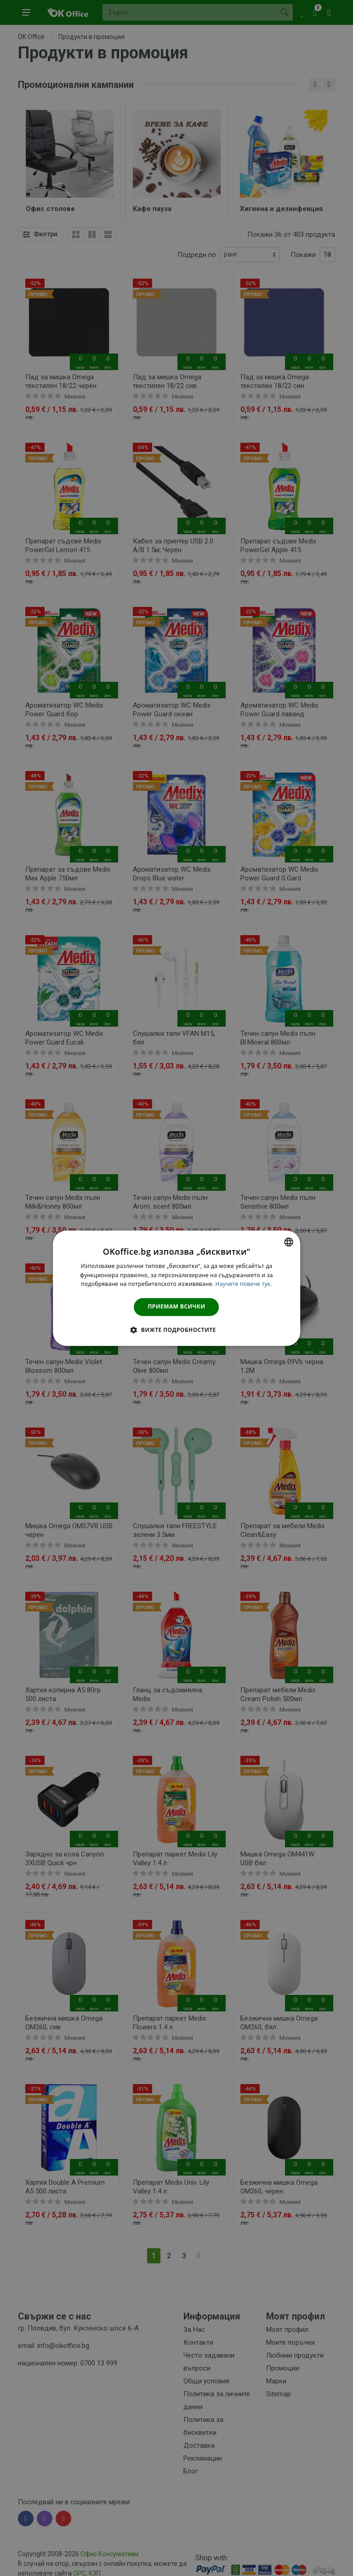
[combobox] (288, 1241)
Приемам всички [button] (176, 1307)
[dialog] (176, 1288)
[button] (176, 1329)
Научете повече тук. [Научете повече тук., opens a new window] (244, 1284)
